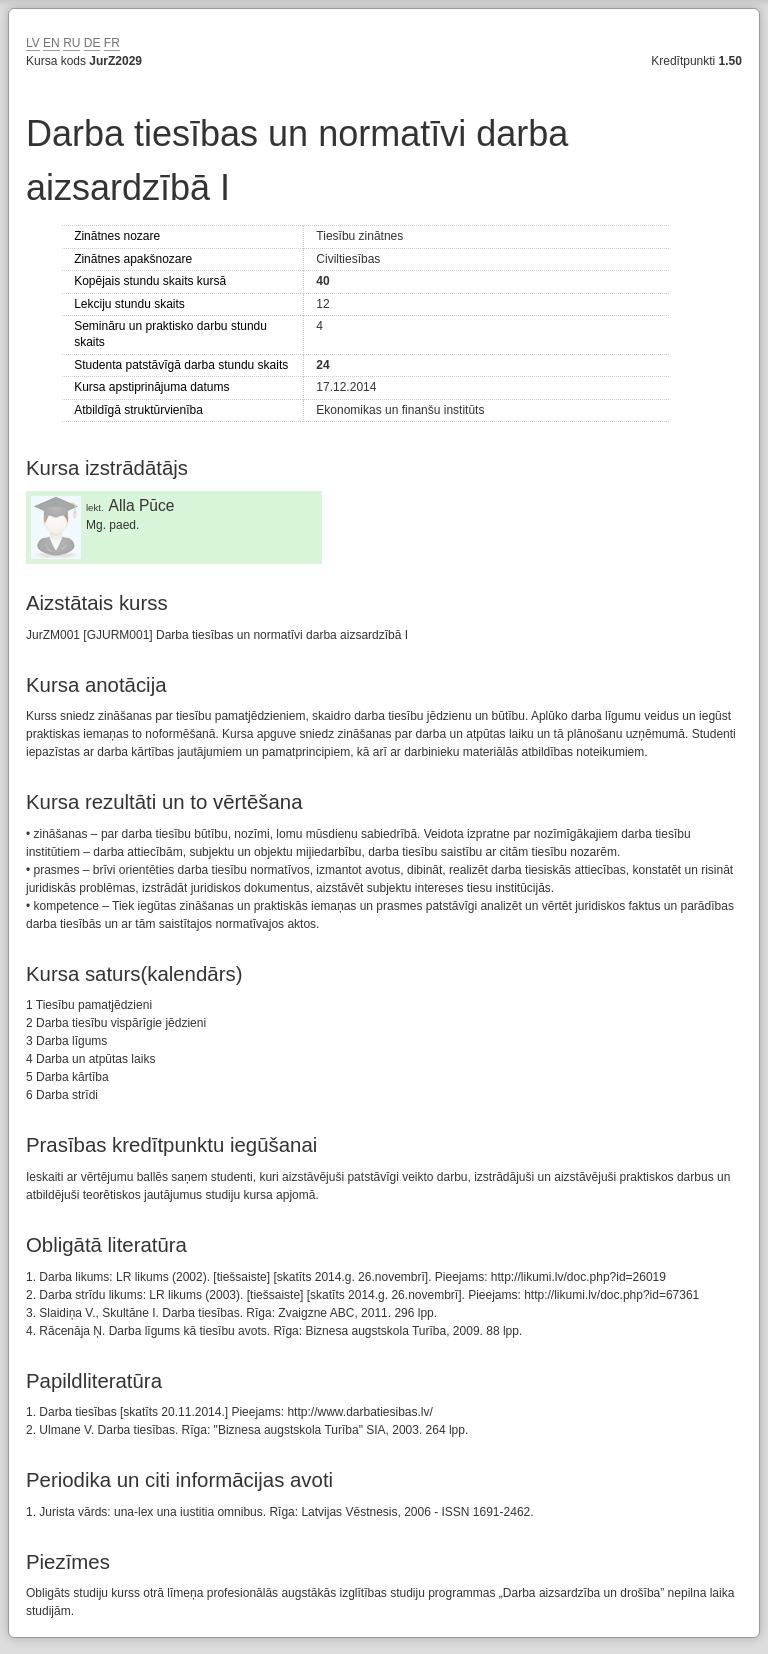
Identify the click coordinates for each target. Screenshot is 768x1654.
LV (33, 43)
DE (92, 43)
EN (51, 43)
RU (71, 43)
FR (112, 43)
